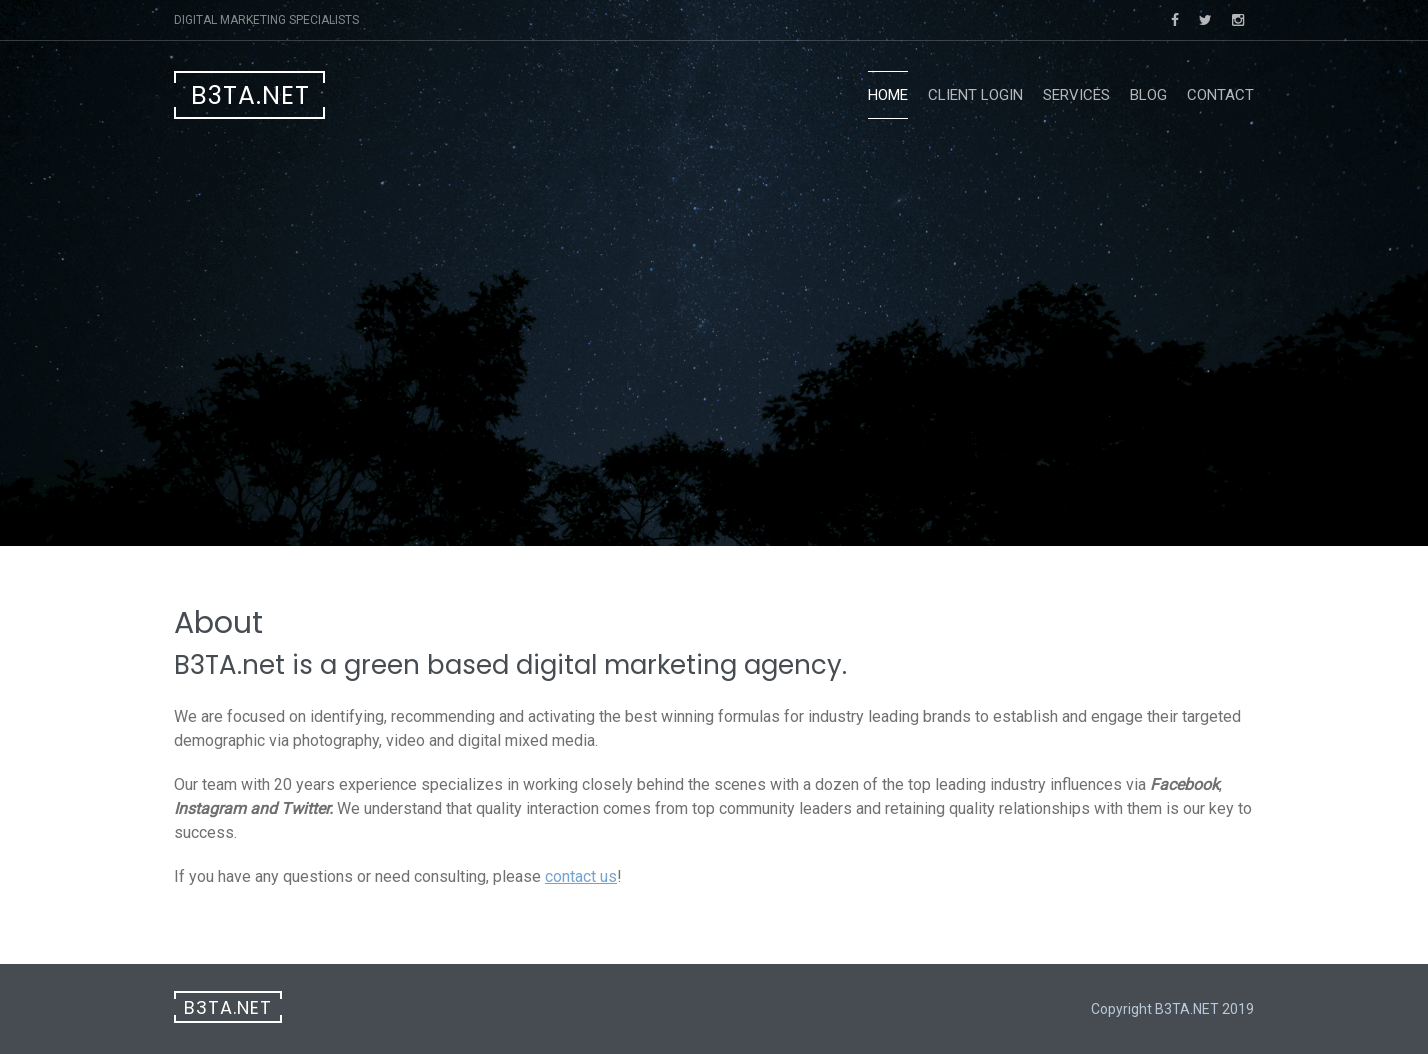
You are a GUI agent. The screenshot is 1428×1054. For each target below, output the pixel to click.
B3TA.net (250, 95)
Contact (1220, 95)
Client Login (975, 95)
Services (1076, 95)
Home (888, 95)
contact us (581, 876)
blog (1148, 95)
